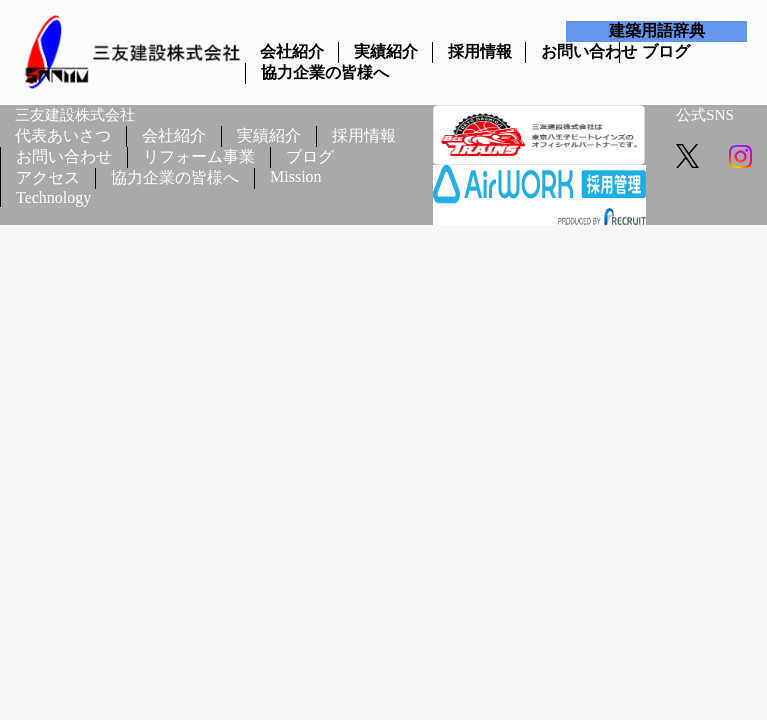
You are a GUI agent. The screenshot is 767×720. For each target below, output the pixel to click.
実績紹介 (385, 51)
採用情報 (479, 51)
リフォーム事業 (199, 156)
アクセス (48, 177)
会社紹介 (291, 51)
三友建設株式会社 (75, 114)
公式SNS (705, 114)
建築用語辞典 (657, 30)
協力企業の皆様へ (292, 72)
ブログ (666, 51)
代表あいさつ (63, 135)
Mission (296, 176)
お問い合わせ (572, 51)
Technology (53, 197)
